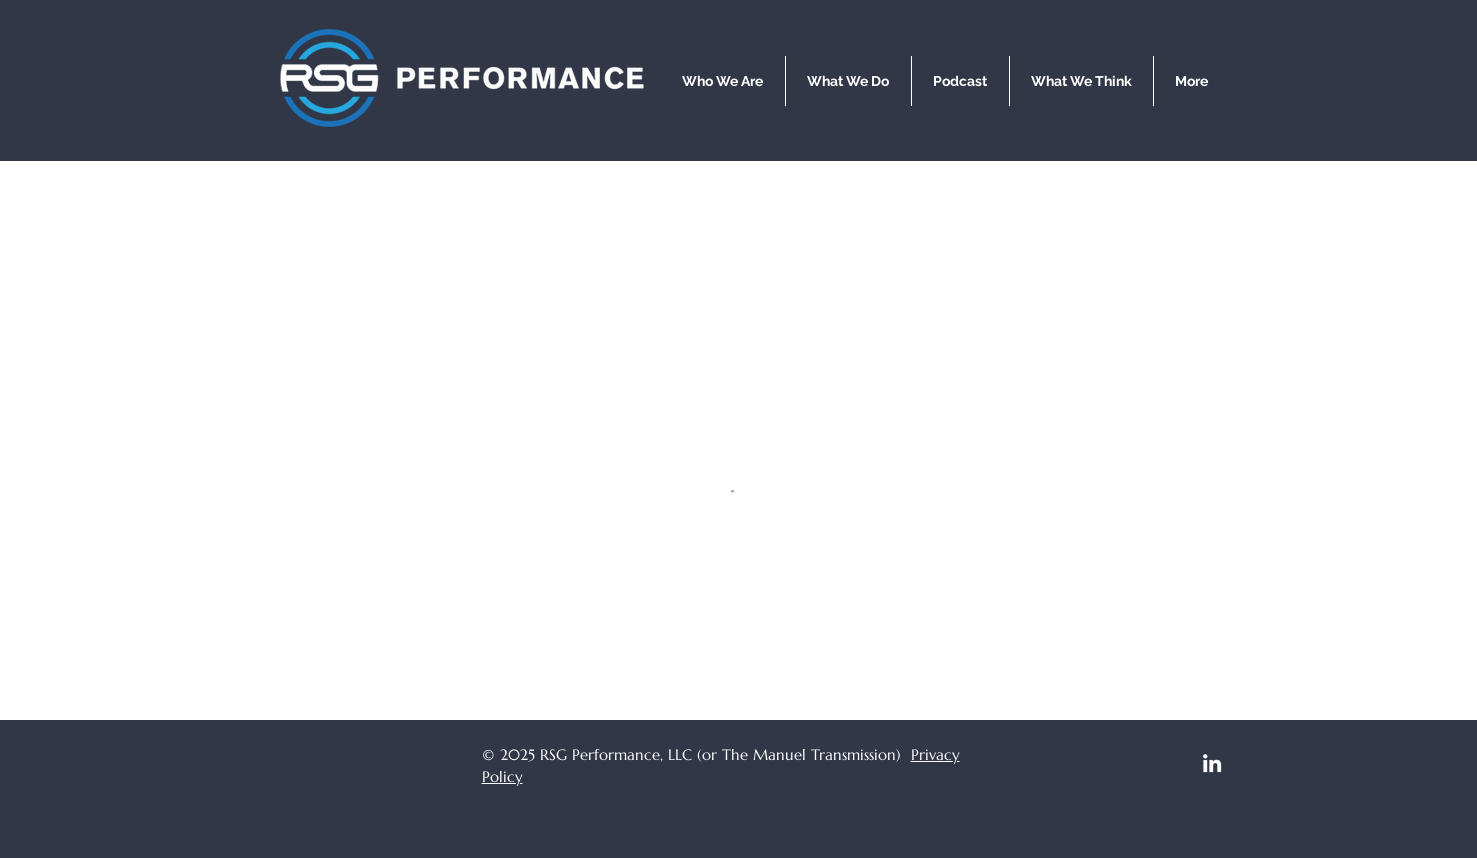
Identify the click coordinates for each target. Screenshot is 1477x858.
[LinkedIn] (1212, 763)
